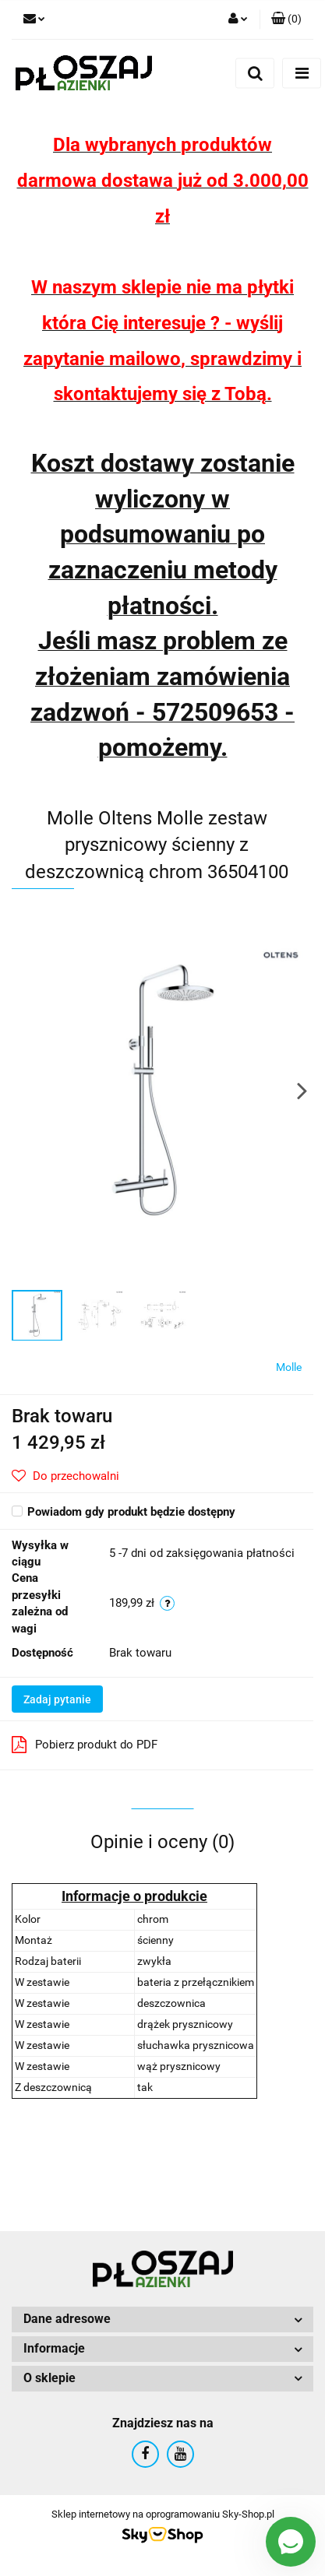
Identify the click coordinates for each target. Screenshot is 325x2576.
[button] (286, 19)
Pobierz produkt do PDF (84, 1744)
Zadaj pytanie (57, 1699)
